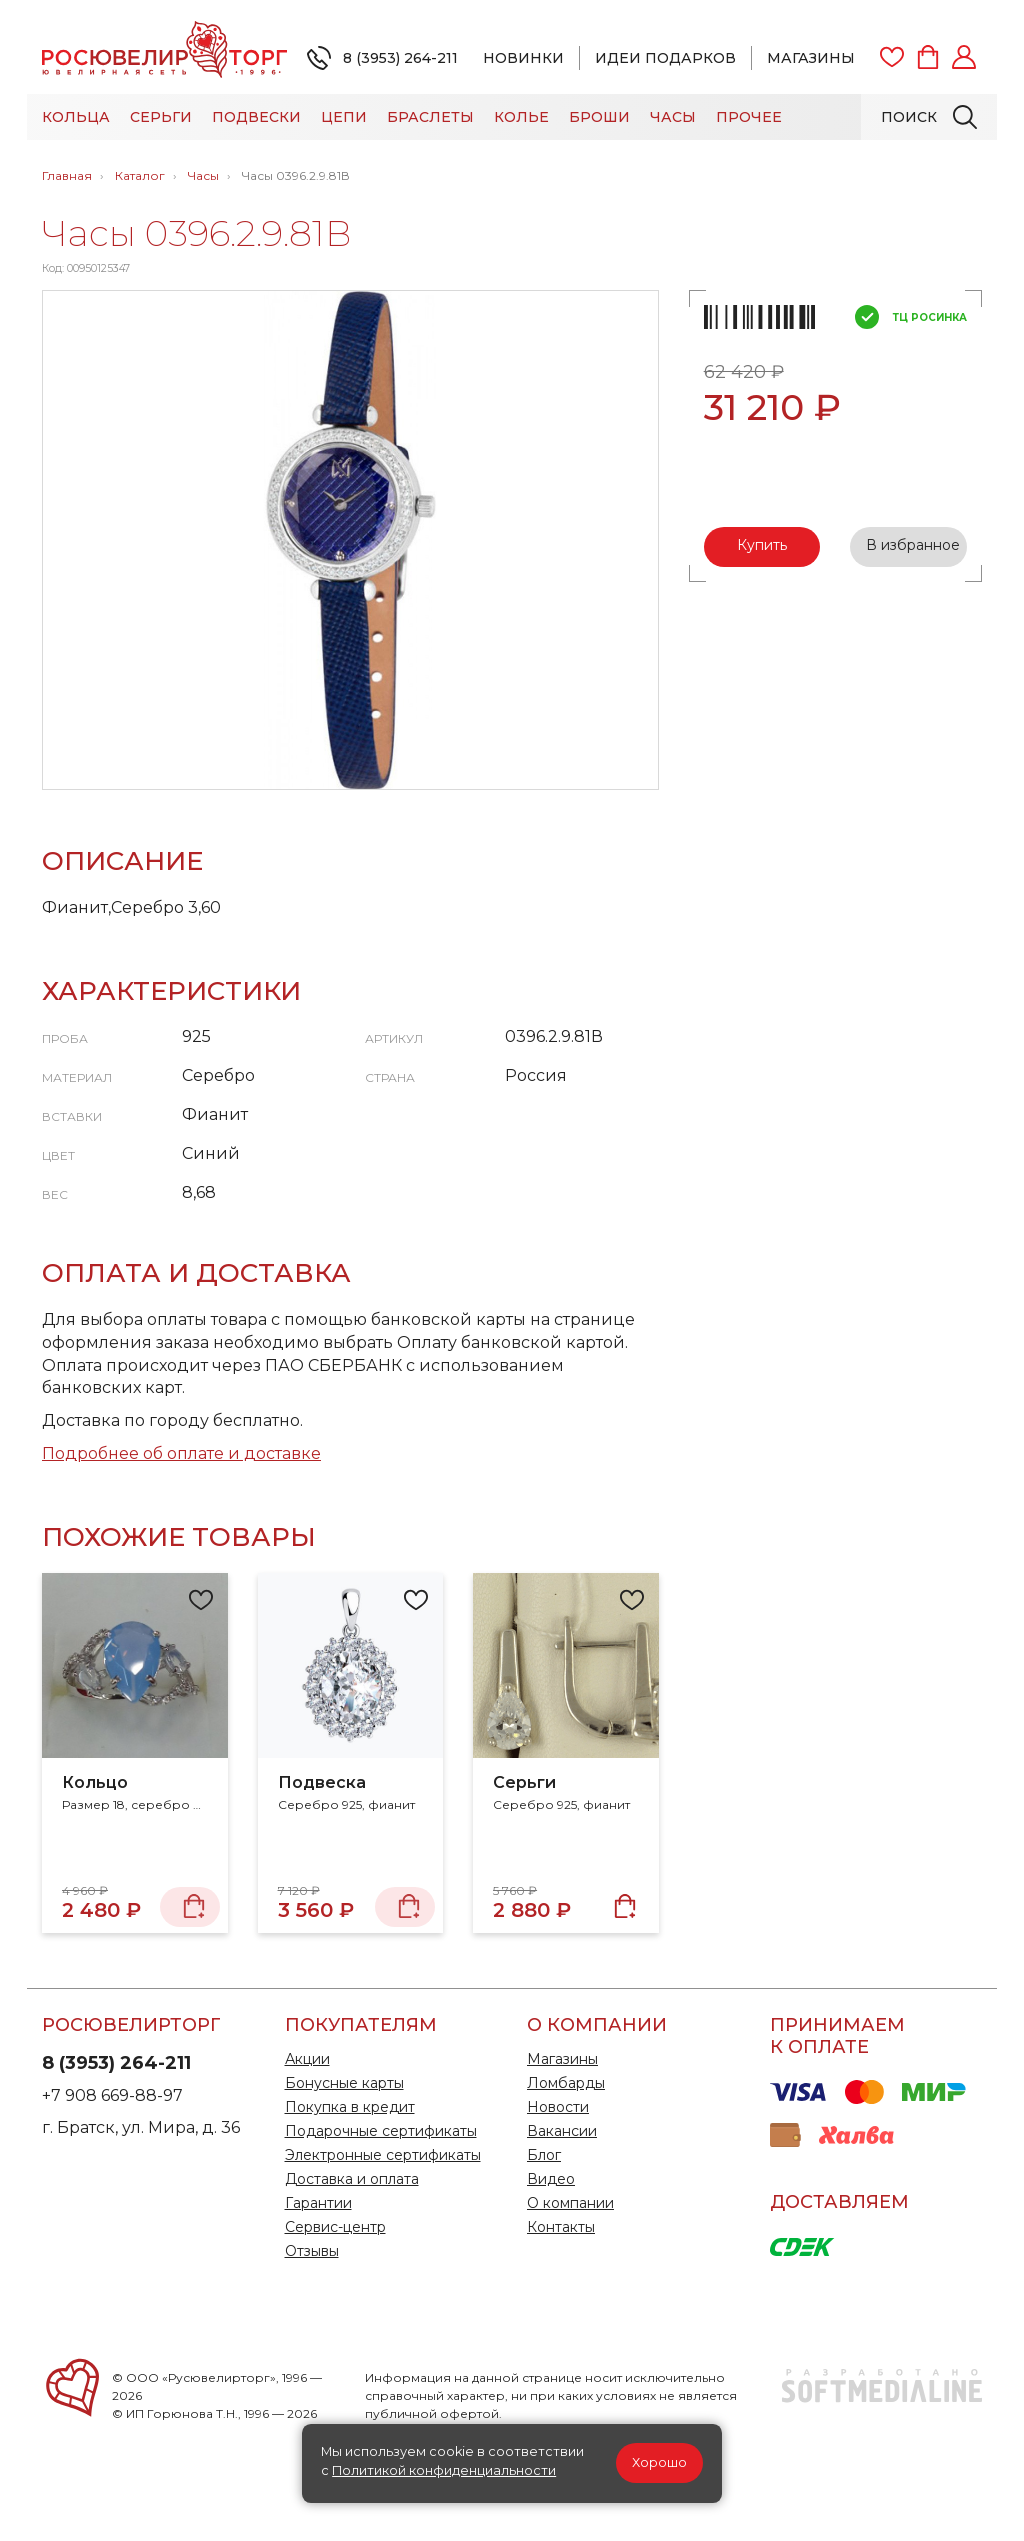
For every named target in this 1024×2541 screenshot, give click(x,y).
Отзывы (312, 2251)
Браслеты (430, 117)
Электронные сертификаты (383, 2155)
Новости (558, 2107)
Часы (673, 117)
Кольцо (95, 1782)
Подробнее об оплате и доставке (181, 1453)
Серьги (161, 117)
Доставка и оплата (352, 2179)
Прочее (749, 117)
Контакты (561, 2227)
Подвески (256, 117)
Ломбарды (566, 2083)
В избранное (913, 545)
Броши (599, 117)
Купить (762, 545)
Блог (544, 2155)
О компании (570, 2203)
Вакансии (562, 2131)
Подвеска (322, 1782)
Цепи (344, 117)
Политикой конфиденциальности (444, 2470)
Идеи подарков (665, 58)
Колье (521, 117)
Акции (307, 2059)
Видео (551, 2179)
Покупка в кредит (350, 2107)
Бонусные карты (344, 2083)
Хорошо (659, 2462)
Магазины (811, 58)
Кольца (76, 117)
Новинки (523, 58)
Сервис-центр (335, 2227)
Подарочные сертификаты (381, 2131)
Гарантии (318, 2203)
